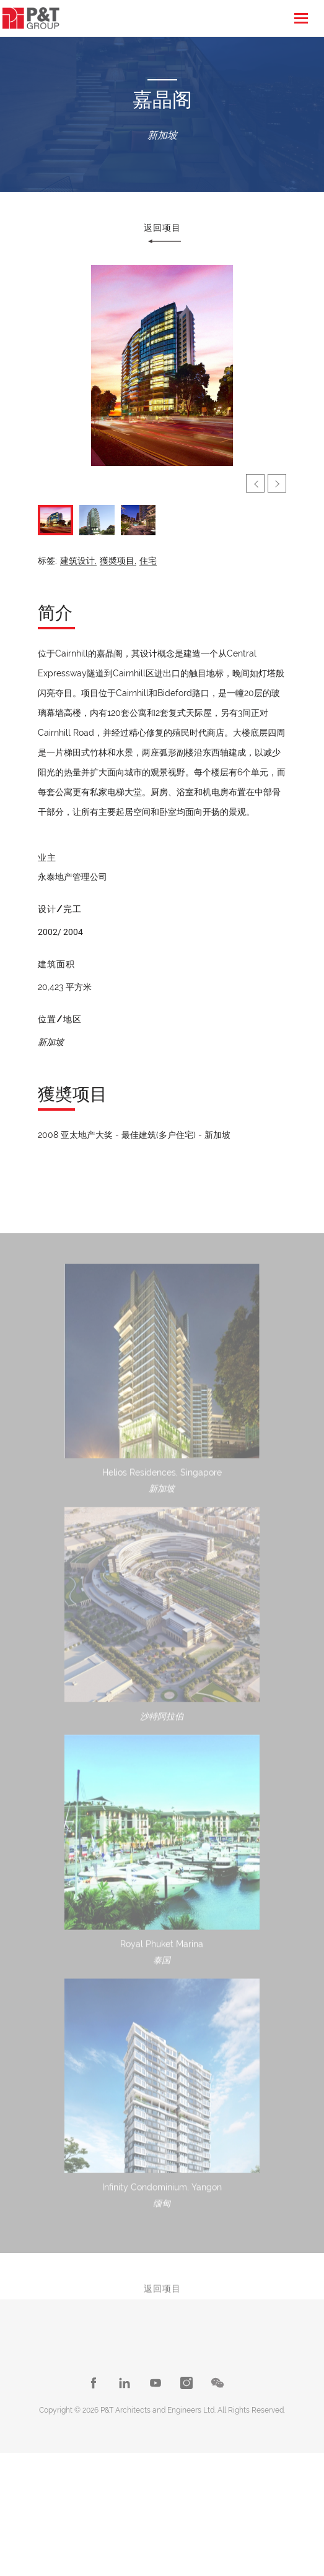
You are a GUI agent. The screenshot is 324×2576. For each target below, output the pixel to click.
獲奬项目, (118, 561)
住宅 (148, 561)
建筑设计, (78, 561)
